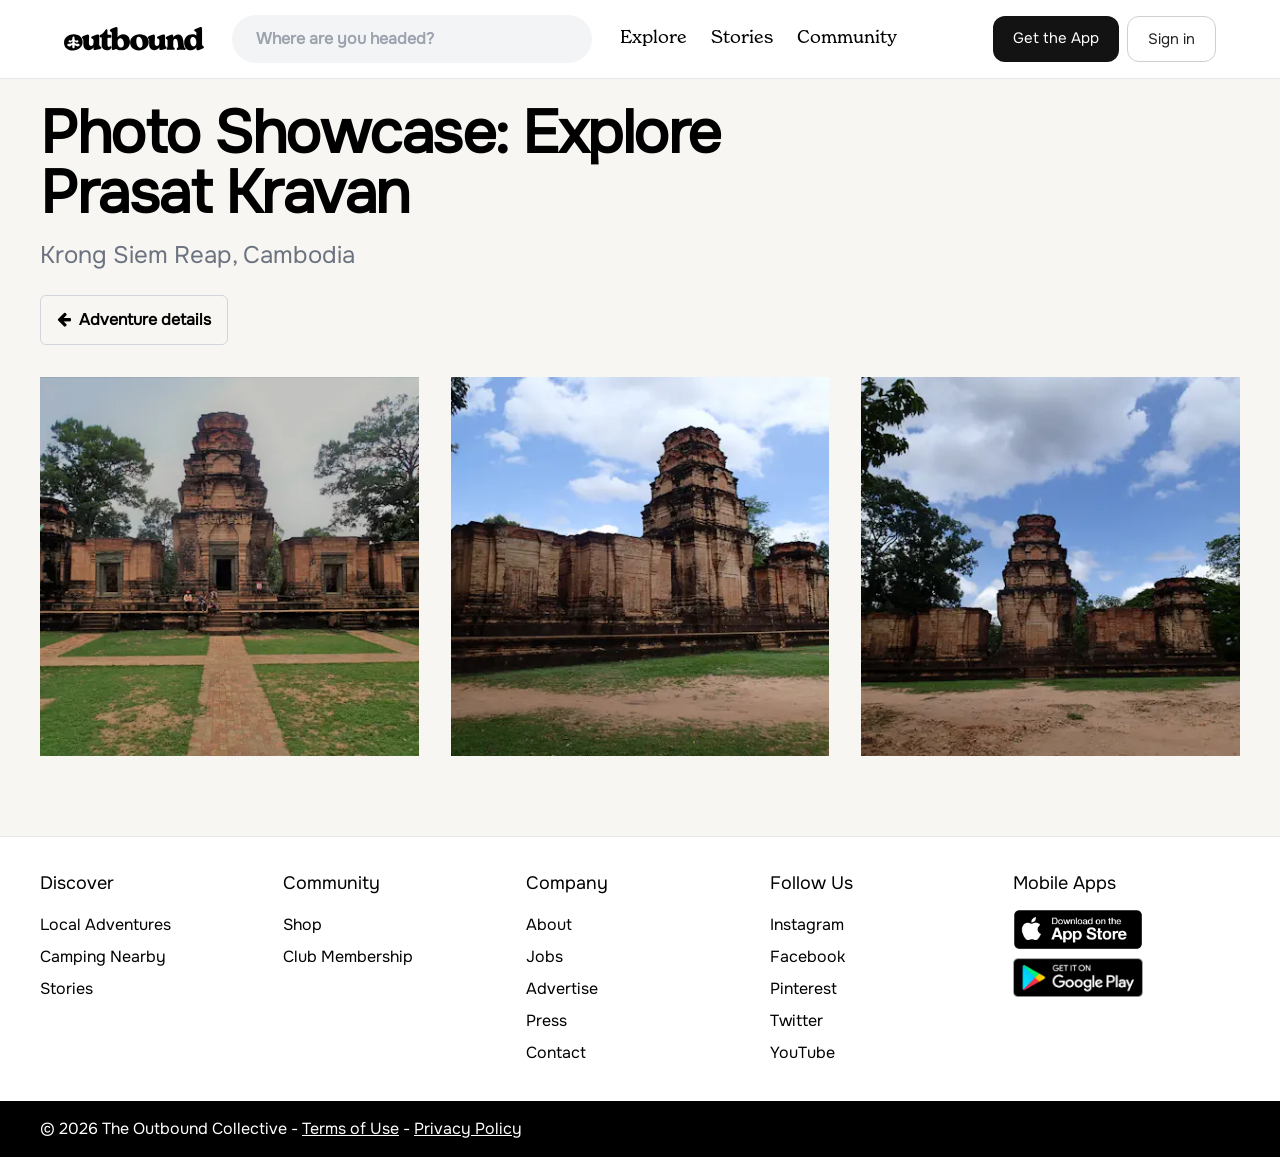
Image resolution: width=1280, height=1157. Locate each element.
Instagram (807, 924)
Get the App (1056, 38)
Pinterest (803, 988)
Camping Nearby (103, 956)
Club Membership (348, 956)
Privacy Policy (468, 1128)
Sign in (1171, 39)
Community (847, 38)
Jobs (544, 956)
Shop (302, 924)
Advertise (562, 988)
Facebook (807, 956)
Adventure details (134, 319)
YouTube (802, 1052)
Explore (653, 38)
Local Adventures (105, 924)
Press (546, 1020)
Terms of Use (350, 1128)
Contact (556, 1052)
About (549, 924)
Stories (742, 38)
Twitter (796, 1020)
